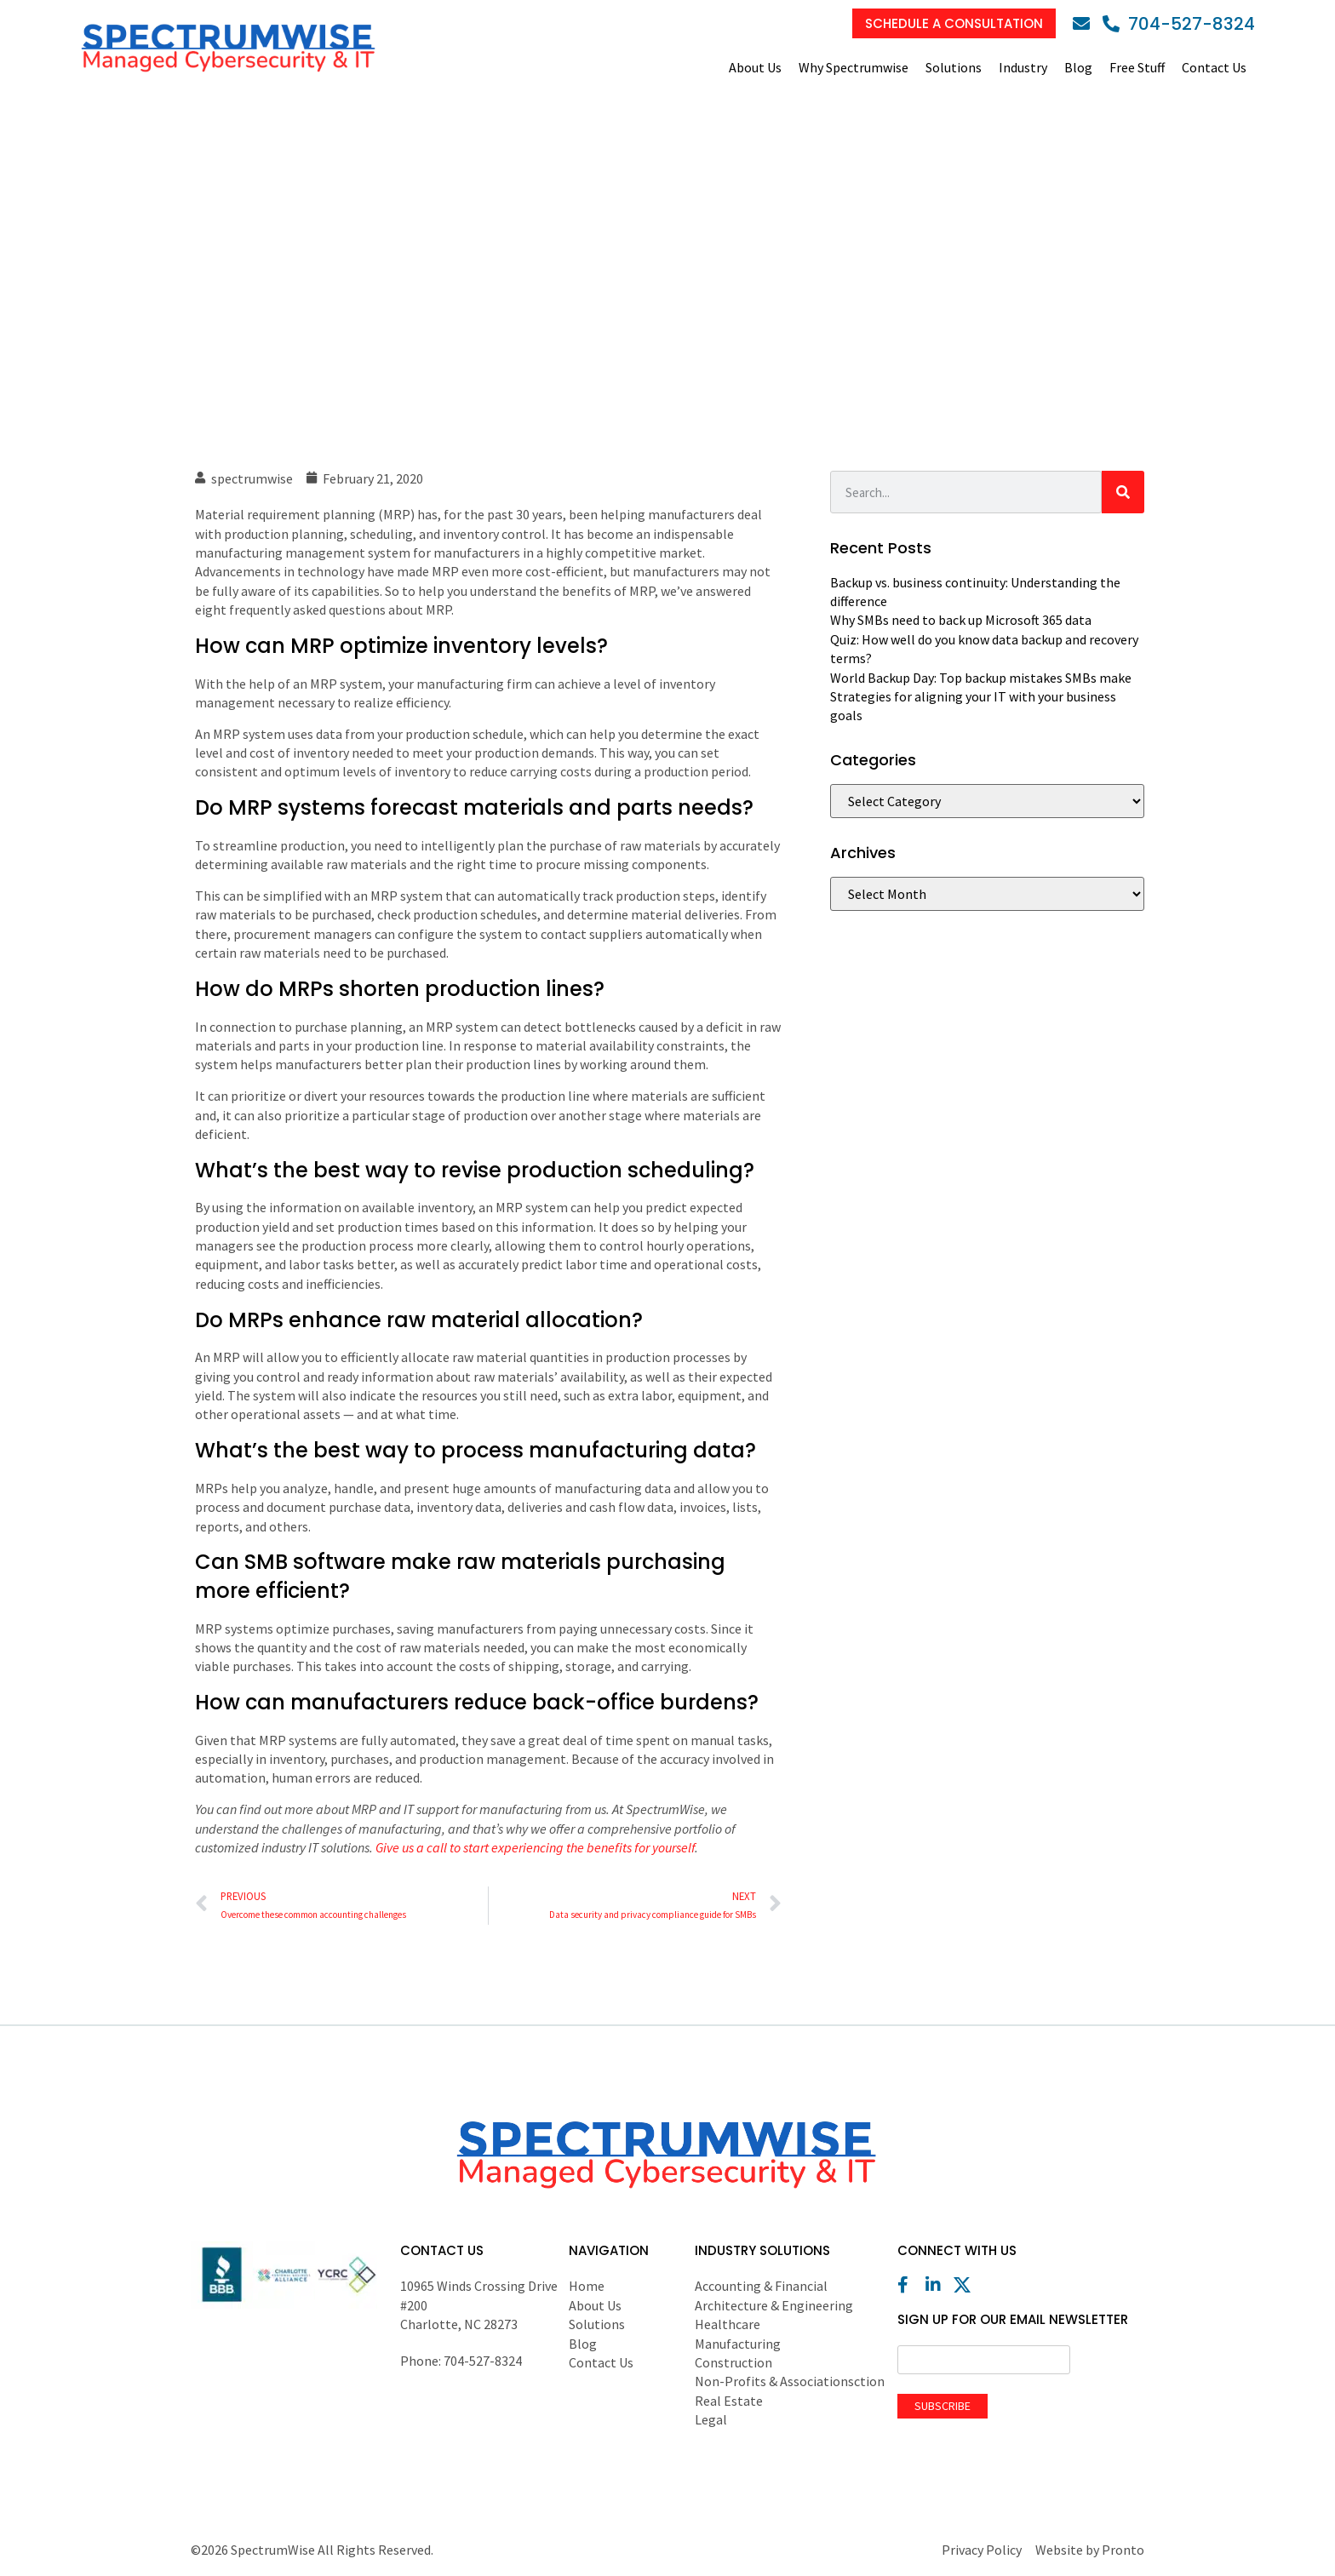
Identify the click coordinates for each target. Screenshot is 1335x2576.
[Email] (1085, 23)
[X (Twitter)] (966, 2284)
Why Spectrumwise (853, 67)
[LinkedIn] (938, 2284)
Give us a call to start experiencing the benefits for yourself (535, 1847)
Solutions (953, 67)
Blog (1078, 67)
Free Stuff (1137, 67)
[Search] (1123, 492)
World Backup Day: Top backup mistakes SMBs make (981, 677)
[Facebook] (910, 2284)
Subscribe (942, 2405)
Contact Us (1214, 67)
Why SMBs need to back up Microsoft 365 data (960, 619)
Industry (1023, 67)
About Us (755, 67)
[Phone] (1179, 24)
